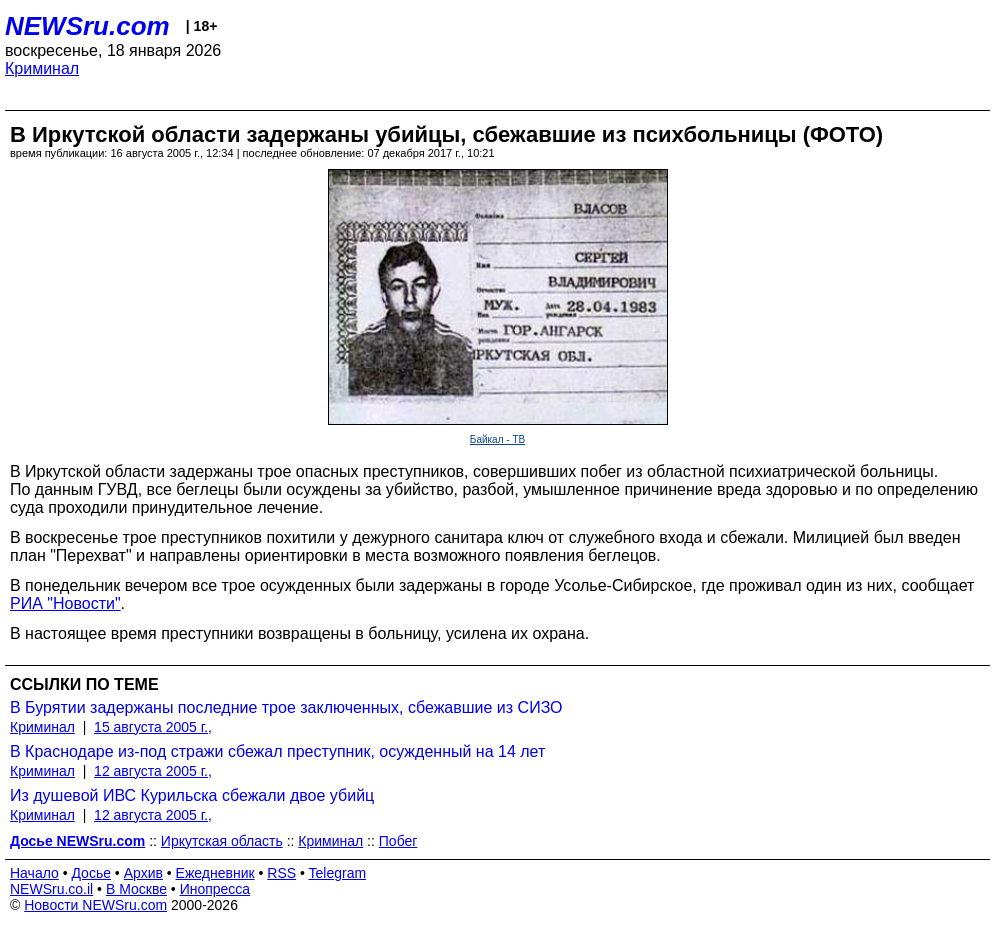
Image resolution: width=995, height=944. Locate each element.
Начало (34, 873)
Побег (398, 841)
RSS (281, 873)
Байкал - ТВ (497, 439)
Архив (143, 873)
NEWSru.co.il (51, 889)
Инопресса (215, 889)
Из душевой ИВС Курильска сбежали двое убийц (192, 795)
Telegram (338, 873)
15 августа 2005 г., (153, 727)
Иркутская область (222, 841)
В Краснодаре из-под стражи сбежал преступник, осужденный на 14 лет (277, 751)
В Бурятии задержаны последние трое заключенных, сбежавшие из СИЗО (286, 707)
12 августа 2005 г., (153, 771)
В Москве (136, 889)
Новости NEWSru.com (95, 905)
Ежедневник (215, 873)
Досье (91, 873)
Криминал (42, 68)
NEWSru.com (87, 26)
